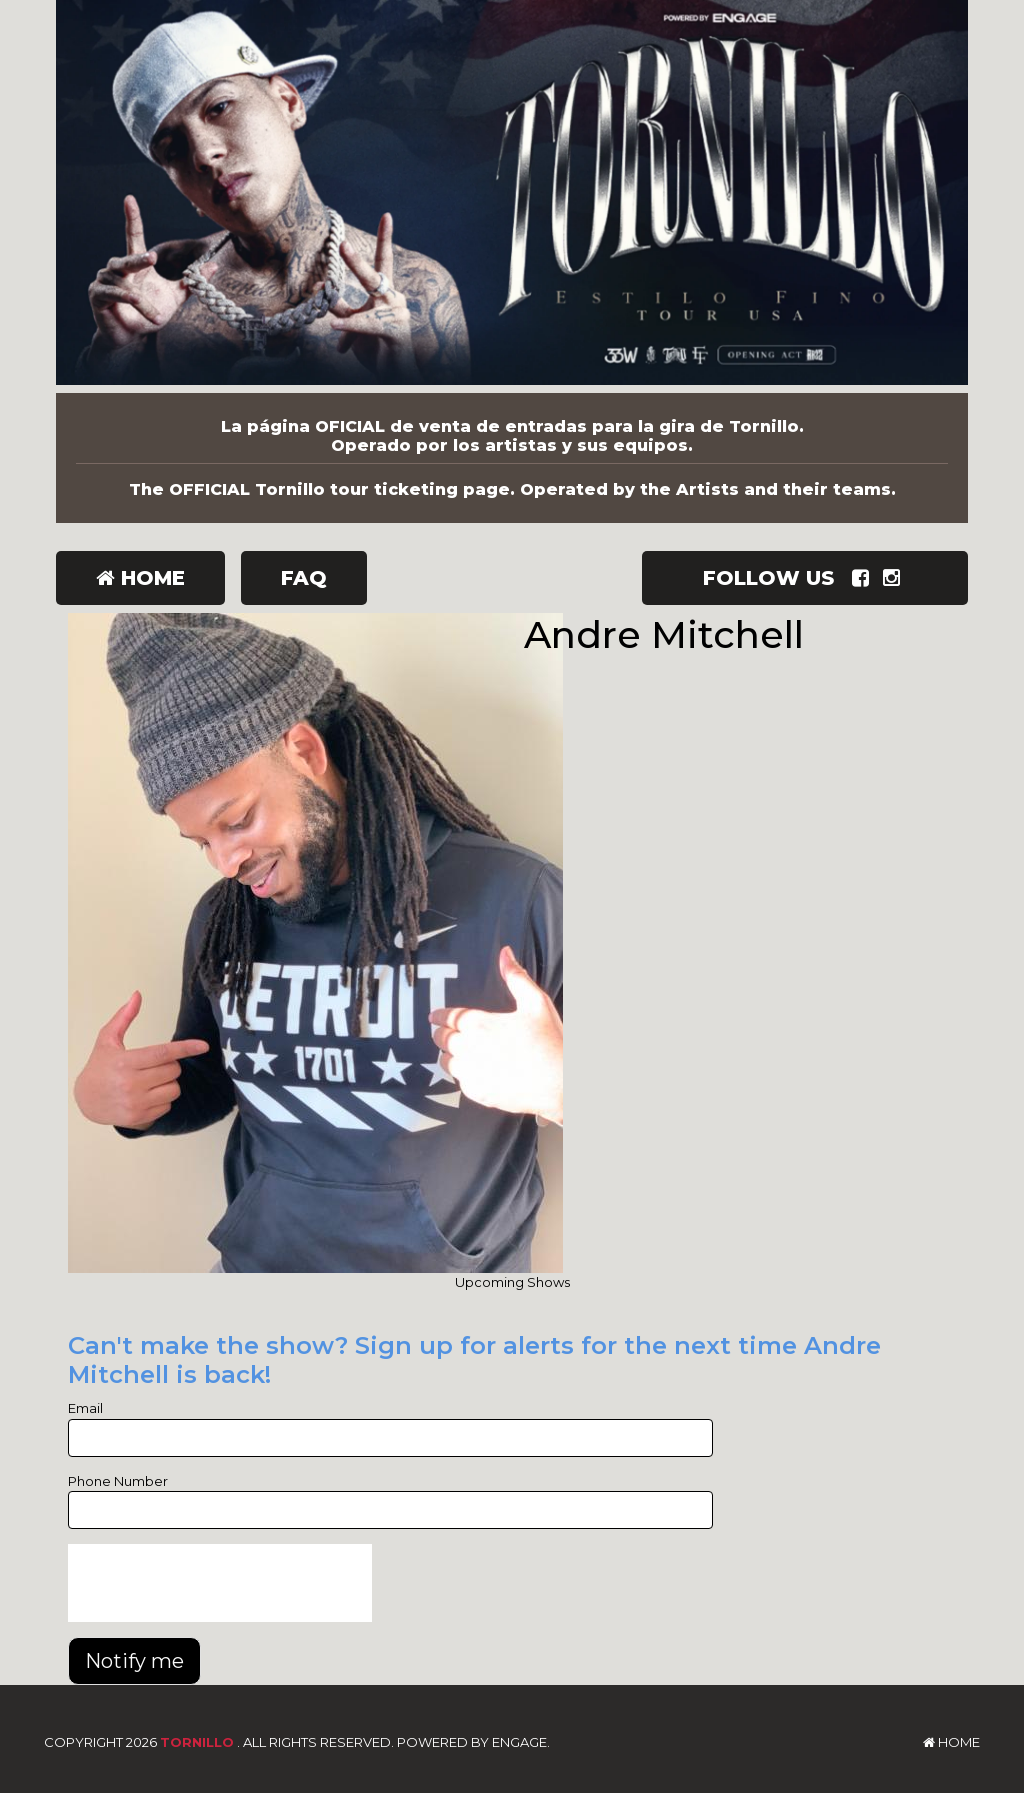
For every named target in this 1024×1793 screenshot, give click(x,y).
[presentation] (220, 1583)
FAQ (304, 578)
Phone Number (118, 1481)
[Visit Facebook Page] (864, 578)
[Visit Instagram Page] (895, 578)
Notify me (134, 1661)
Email (85, 1408)
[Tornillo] (512, 196)
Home (140, 578)
